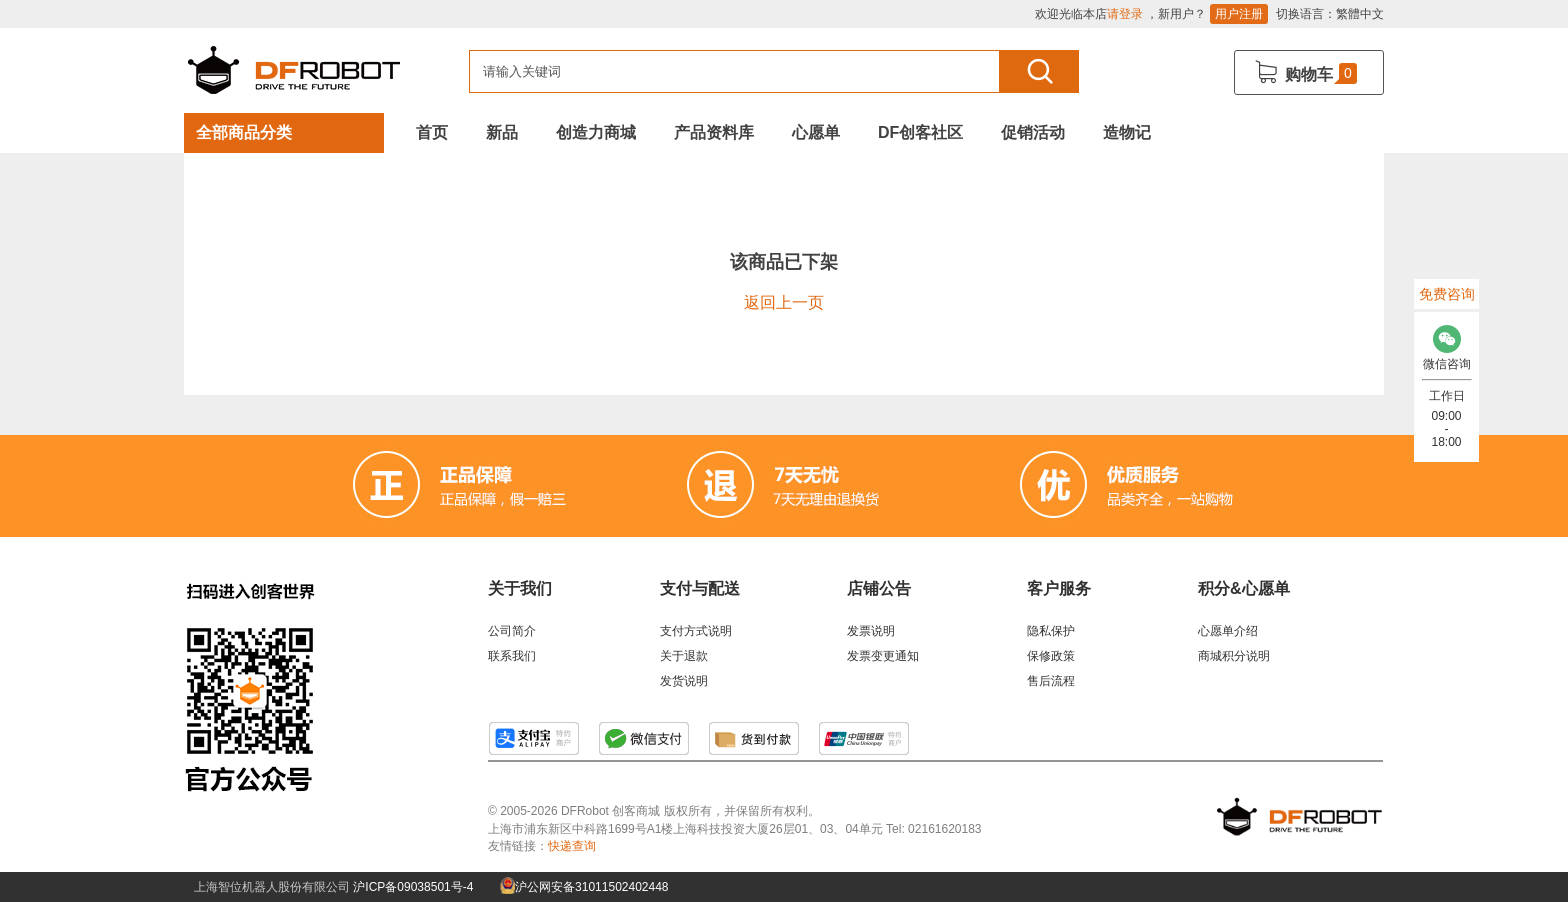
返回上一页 (784, 302)
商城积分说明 (1234, 656)
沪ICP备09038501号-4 (413, 887)
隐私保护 (1051, 631)
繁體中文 (1360, 14)
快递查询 (572, 846)
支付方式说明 (696, 631)
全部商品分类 (244, 132)
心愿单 (816, 132)
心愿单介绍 (1228, 631)
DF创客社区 (920, 132)
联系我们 (512, 656)
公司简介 (512, 631)
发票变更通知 (883, 656)
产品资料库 (714, 132)
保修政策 (1051, 656)
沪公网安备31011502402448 (584, 887)
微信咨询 (1446, 342)
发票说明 (871, 631)
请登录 (1125, 14)
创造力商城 (596, 132)
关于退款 (684, 656)
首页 (432, 132)
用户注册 (1239, 14)
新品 (502, 132)
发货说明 (684, 681)
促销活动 (1033, 132)
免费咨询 (1447, 294)
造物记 (1127, 132)
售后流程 (1051, 681)
